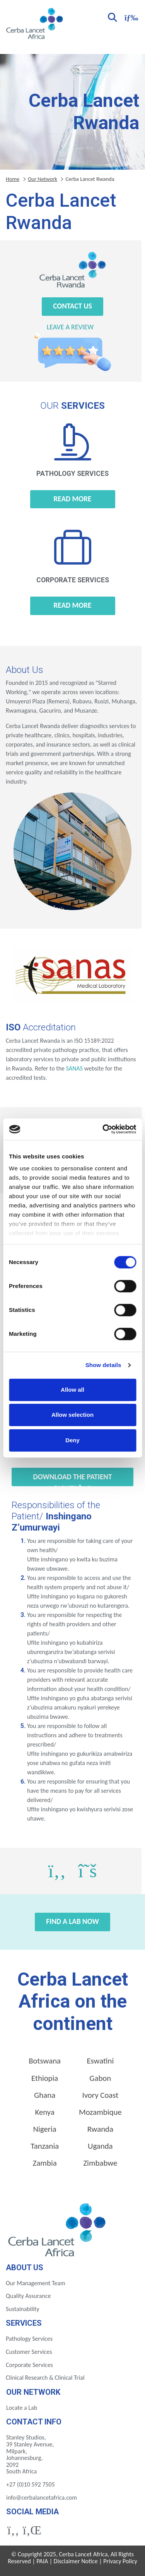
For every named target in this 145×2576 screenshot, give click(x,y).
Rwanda (100, 2129)
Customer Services (29, 2351)
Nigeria (44, 2129)
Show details (103, 1365)
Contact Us (72, 306)
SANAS (74, 1068)
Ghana (44, 2095)
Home (12, 178)
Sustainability (22, 2309)
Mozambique (100, 2112)
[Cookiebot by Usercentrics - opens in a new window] (103, 1129)
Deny (72, 1440)
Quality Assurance (28, 2296)
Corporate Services (29, 2365)
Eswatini (100, 2061)
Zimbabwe (100, 2163)
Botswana (45, 2061)
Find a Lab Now (72, 1921)
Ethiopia (44, 2078)
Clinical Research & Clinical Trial (45, 2377)
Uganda (100, 2146)
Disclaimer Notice (76, 2561)
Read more (73, 498)
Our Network (42, 178)
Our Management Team (35, 2283)
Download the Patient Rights (72, 1479)
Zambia (45, 2163)
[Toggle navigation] (130, 16)
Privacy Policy (120, 2561)
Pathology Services (29, 2338)
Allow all (72, 1389)
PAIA (42, 2561)
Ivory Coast (100, 2095)
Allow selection (72, 1414)
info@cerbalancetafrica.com (41, 2497)
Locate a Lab (21, 2407)
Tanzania (45, 2146)
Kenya (44, 2112)
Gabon (100, 2078)
